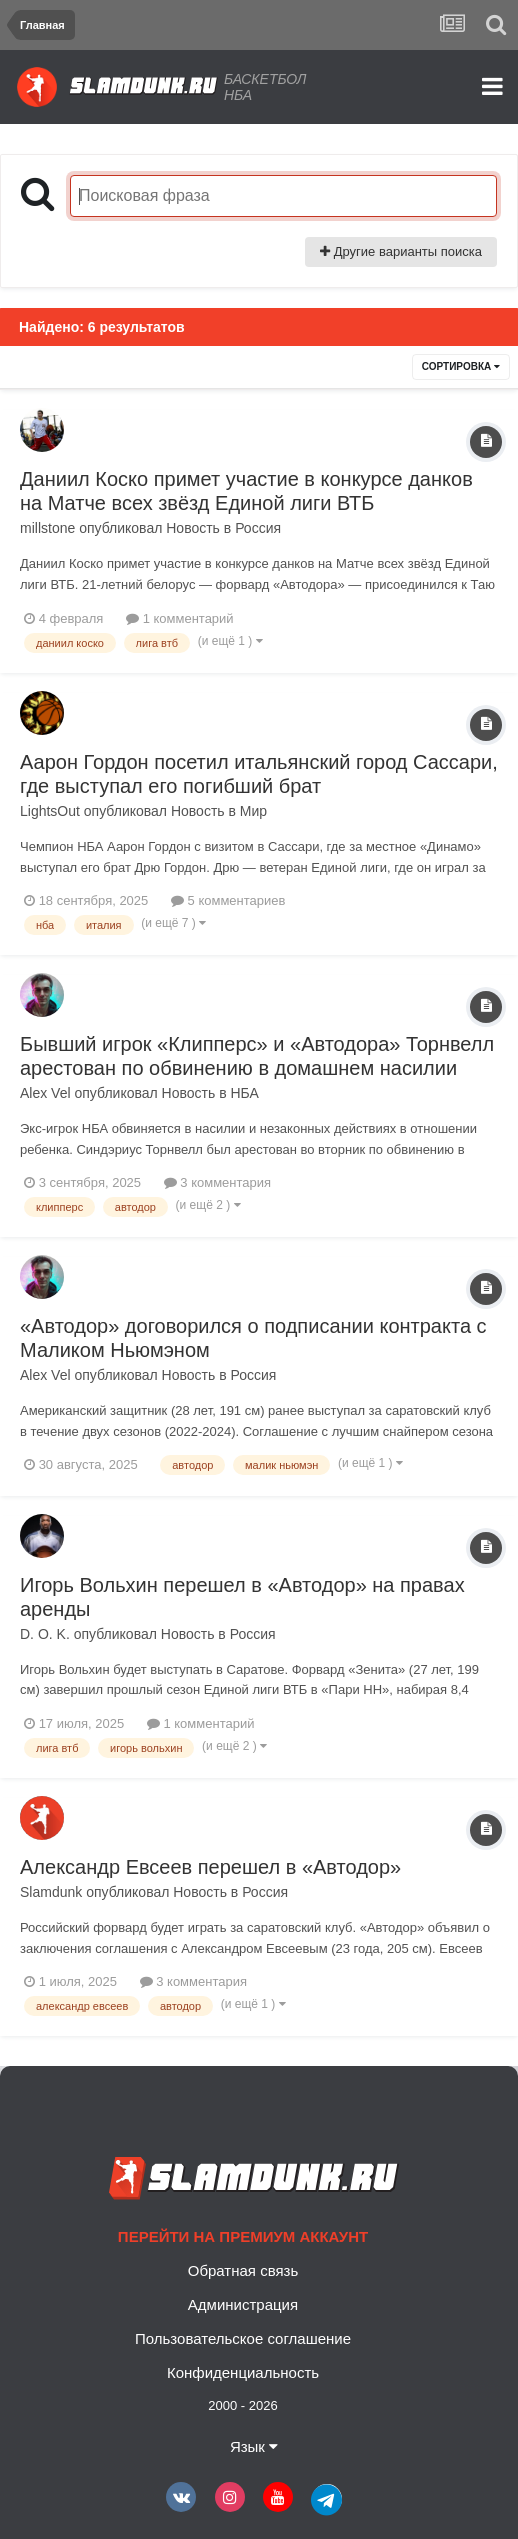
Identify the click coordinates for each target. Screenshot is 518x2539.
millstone (47, 528)
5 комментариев (228, 900)
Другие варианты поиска (401, 251)
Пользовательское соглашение (243, 2338)
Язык (254, 2446)
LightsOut (50, 811)
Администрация (243, 2304)
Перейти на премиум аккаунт (243, 2236)
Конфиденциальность (243, 2372)
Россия (258, 528)
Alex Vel (45, 1093)
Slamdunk (51, 1892)
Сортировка (461, 366)
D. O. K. (45, 1634)
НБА (244, 1093)
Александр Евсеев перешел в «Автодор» (210, 1867)
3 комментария (217, 1182)
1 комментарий (180, 618)
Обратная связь (243, 2270)
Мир (253, 811)
